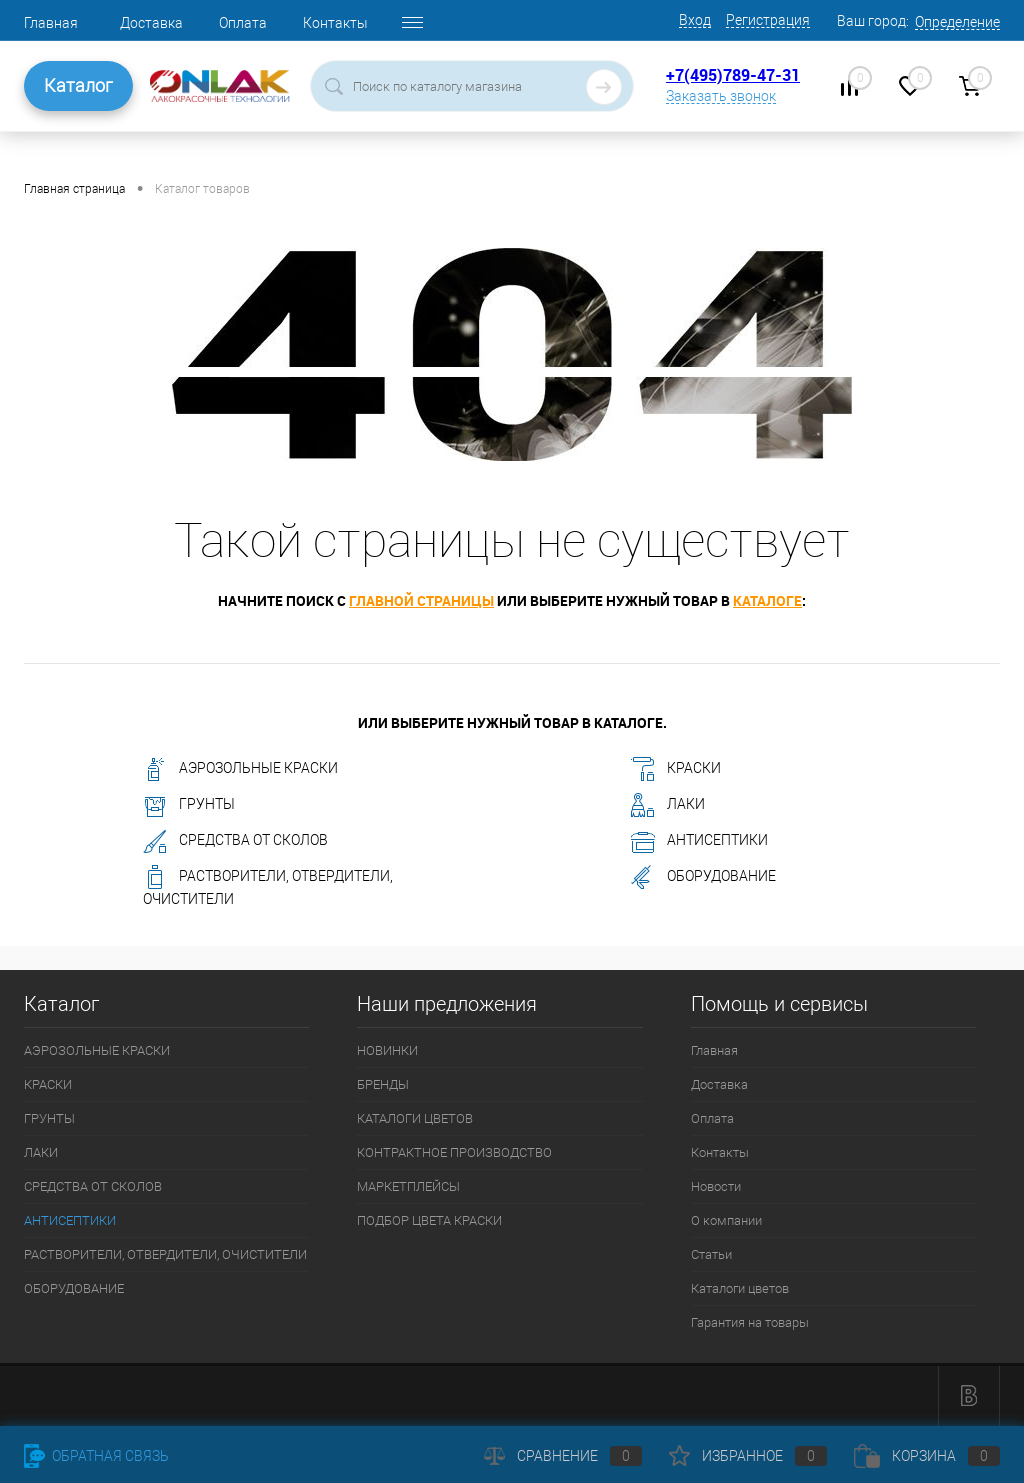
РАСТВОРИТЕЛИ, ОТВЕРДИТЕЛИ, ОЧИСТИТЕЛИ (268, 886)
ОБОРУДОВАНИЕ (703, 877)
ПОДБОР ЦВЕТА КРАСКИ (429, 1220)
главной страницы (421, 600)
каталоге (767, 600)
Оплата (243, 23)
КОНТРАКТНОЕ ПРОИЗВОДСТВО (454, 1152)
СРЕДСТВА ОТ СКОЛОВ (235, 841)
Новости (716, 1186)
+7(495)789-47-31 (733, 75)
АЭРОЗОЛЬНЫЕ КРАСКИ (240, 769)
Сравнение (563, 1456)
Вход (695, 20)
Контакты (335, 23)
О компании (726, 1220)
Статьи (711, 1254)
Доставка (151, 23)
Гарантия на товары (750, 1322)
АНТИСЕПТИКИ (699, 841)
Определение (957, 22)
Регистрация (768, 20)
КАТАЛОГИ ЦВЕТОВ (415, 1118)
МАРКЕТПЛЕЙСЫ (408, 1186)
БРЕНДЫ (383, 1084)
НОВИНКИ (387, 1050)
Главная (51, 23)
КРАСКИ (676, 769)
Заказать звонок (721, 96)
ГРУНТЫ (189, 805)
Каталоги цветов (740, 1288)
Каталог (78, 85)
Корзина (927, 1456)
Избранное (748, 1456)
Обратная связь (96, 1456)
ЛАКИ (668, 805)
